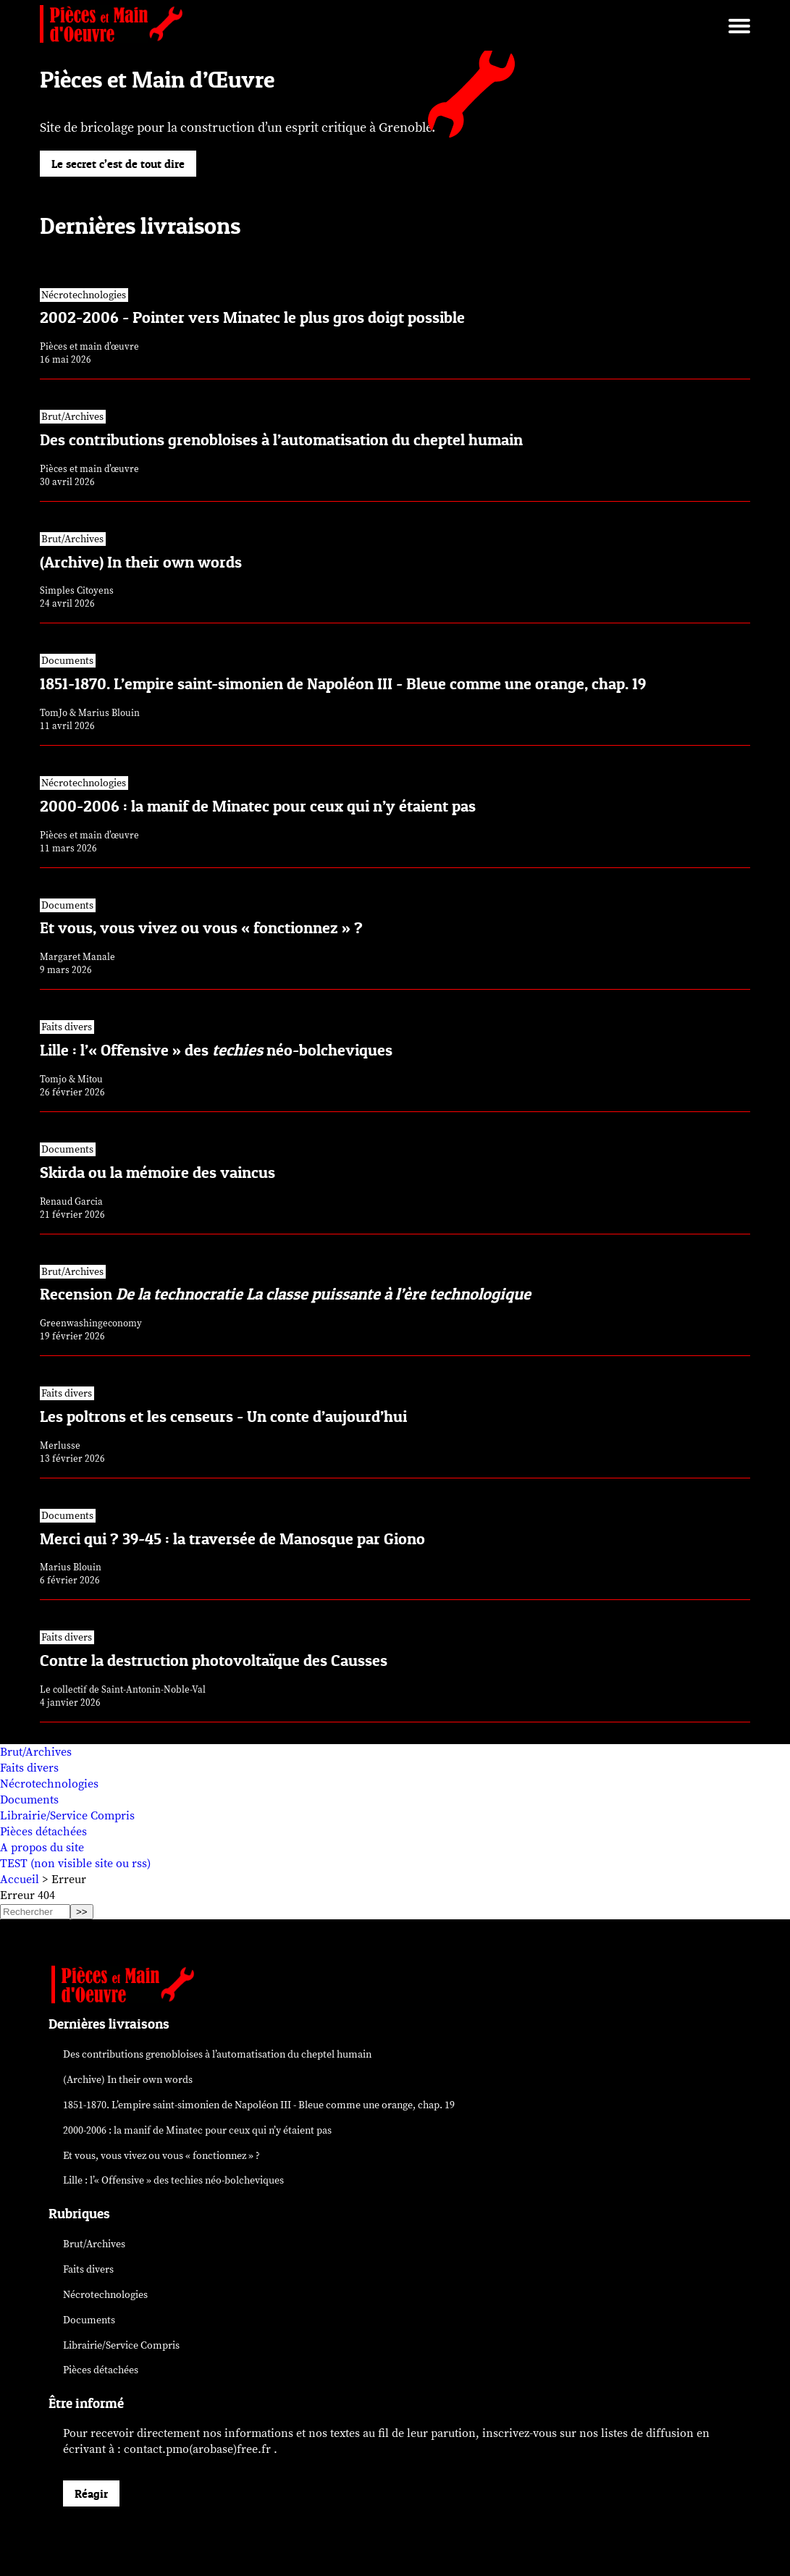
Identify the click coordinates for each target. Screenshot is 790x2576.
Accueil (19, 1879)
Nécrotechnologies (49, 1784)
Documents (29, 1800)
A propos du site (42, 1848)
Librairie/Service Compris (67, 1816)
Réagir (91, 2493)
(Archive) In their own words (128, 2080)
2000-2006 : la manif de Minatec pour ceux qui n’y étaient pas (197, 2130)
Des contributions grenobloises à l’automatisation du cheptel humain (217, 2054)
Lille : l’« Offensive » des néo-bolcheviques (173, 2180)
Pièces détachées (43, 1832)
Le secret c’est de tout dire (118, 163)
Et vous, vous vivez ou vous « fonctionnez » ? (161, 2156)
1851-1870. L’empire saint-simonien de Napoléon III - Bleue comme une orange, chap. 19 (259, 2105)
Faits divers (29, 1768)
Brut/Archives (36, 1752)
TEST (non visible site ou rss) (75, 1864)
